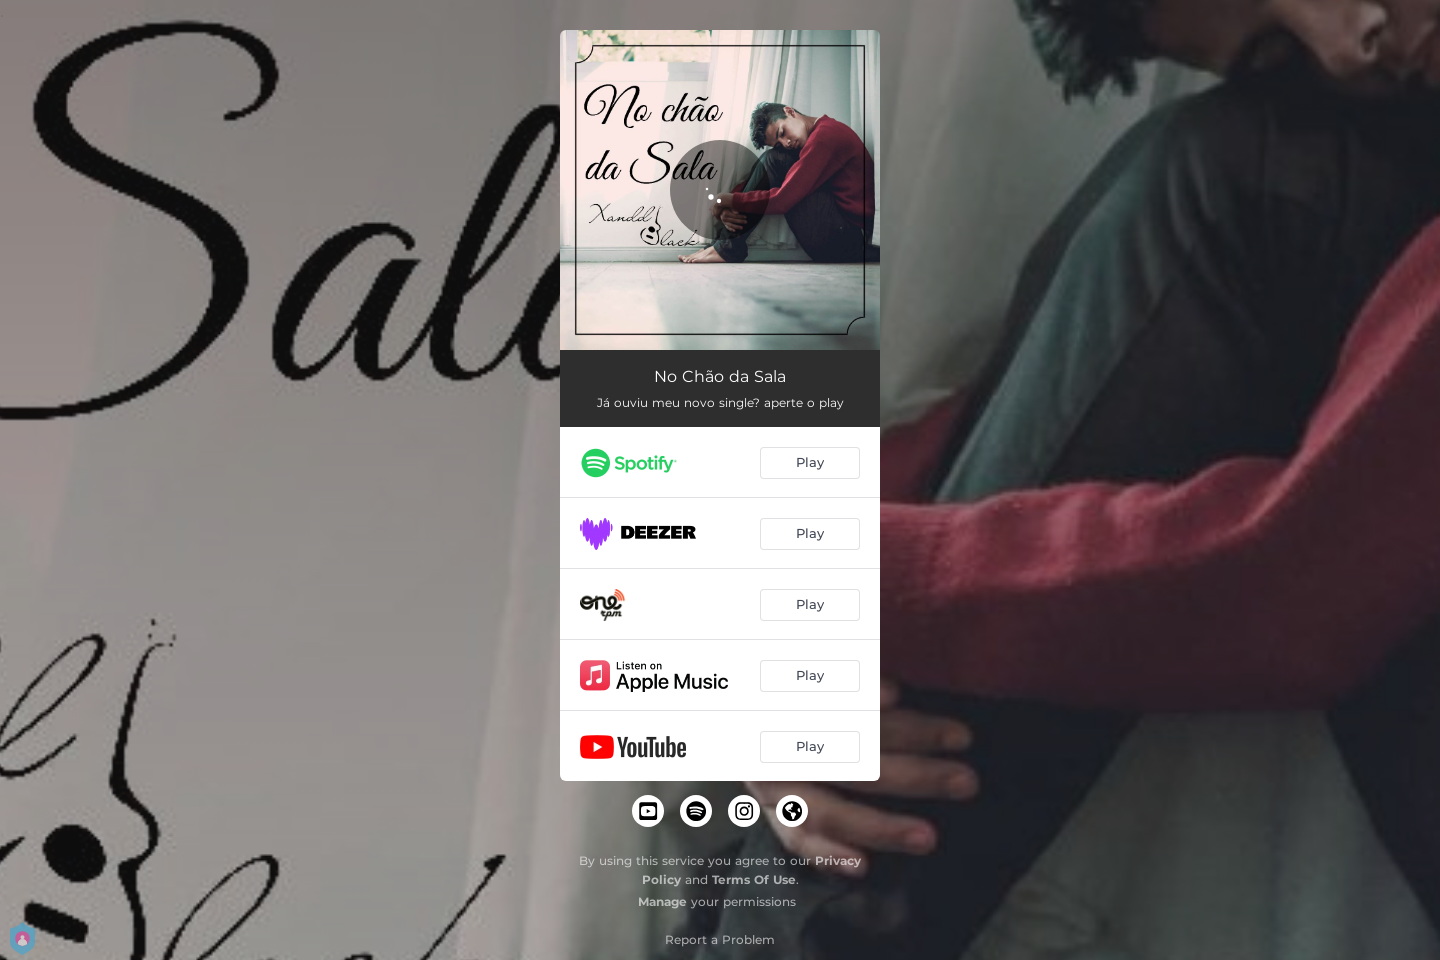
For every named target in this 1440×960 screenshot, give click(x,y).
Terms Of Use (754, 879)
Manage (662, 901)
